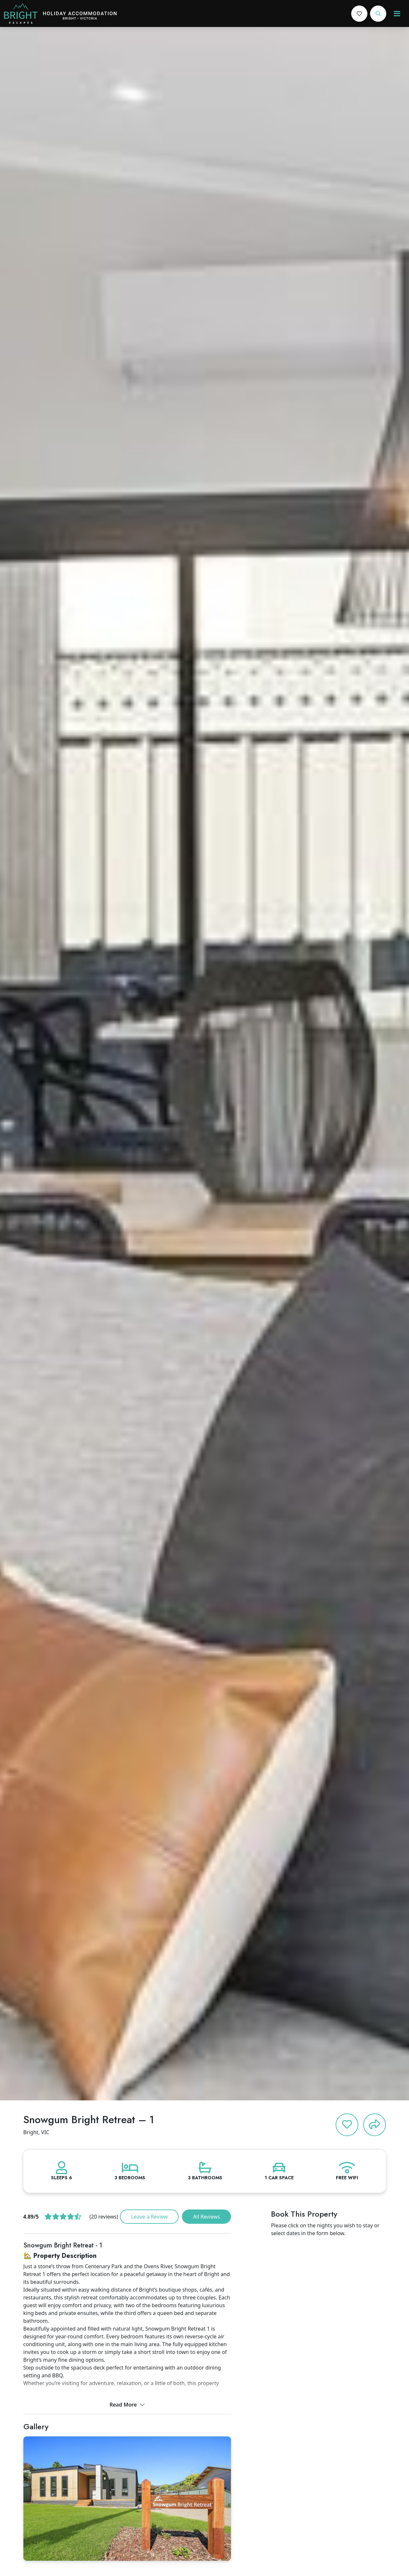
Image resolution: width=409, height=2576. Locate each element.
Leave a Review (149, 2216)
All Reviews (206, 2216)
